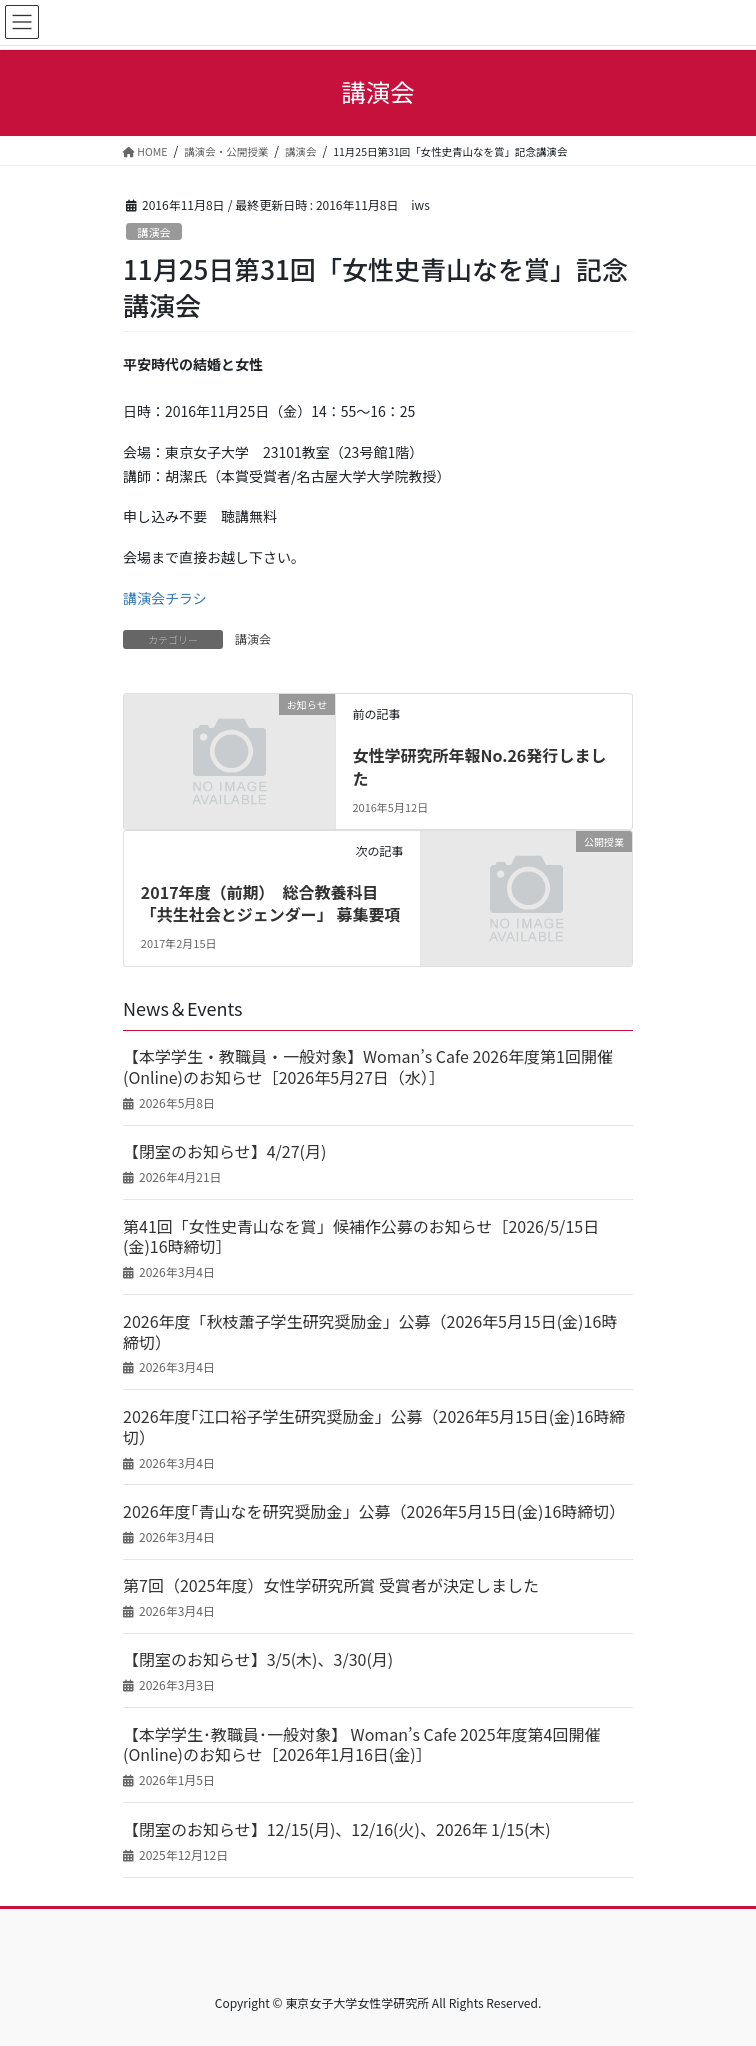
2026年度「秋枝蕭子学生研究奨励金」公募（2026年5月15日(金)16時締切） (370, 1332)
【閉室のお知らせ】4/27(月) (224, 1151)
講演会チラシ (165, 598)
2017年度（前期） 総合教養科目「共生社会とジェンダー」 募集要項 (271, 903)
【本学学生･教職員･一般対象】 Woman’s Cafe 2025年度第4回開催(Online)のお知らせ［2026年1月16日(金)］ (362, 1745)
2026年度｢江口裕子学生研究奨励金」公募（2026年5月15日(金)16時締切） (374, 1427)
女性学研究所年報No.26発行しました (479, 766)
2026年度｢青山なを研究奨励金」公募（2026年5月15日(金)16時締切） (374, 1511)
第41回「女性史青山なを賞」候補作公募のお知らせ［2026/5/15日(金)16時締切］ (361, 1237)
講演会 (154, 232)
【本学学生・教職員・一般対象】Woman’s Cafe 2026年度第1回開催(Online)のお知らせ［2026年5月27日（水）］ (368, 1067)
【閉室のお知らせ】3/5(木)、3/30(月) (258, 1659)
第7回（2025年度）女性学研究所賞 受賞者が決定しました (331, 1585)
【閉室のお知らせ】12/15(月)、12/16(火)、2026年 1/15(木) (337, 1829)
